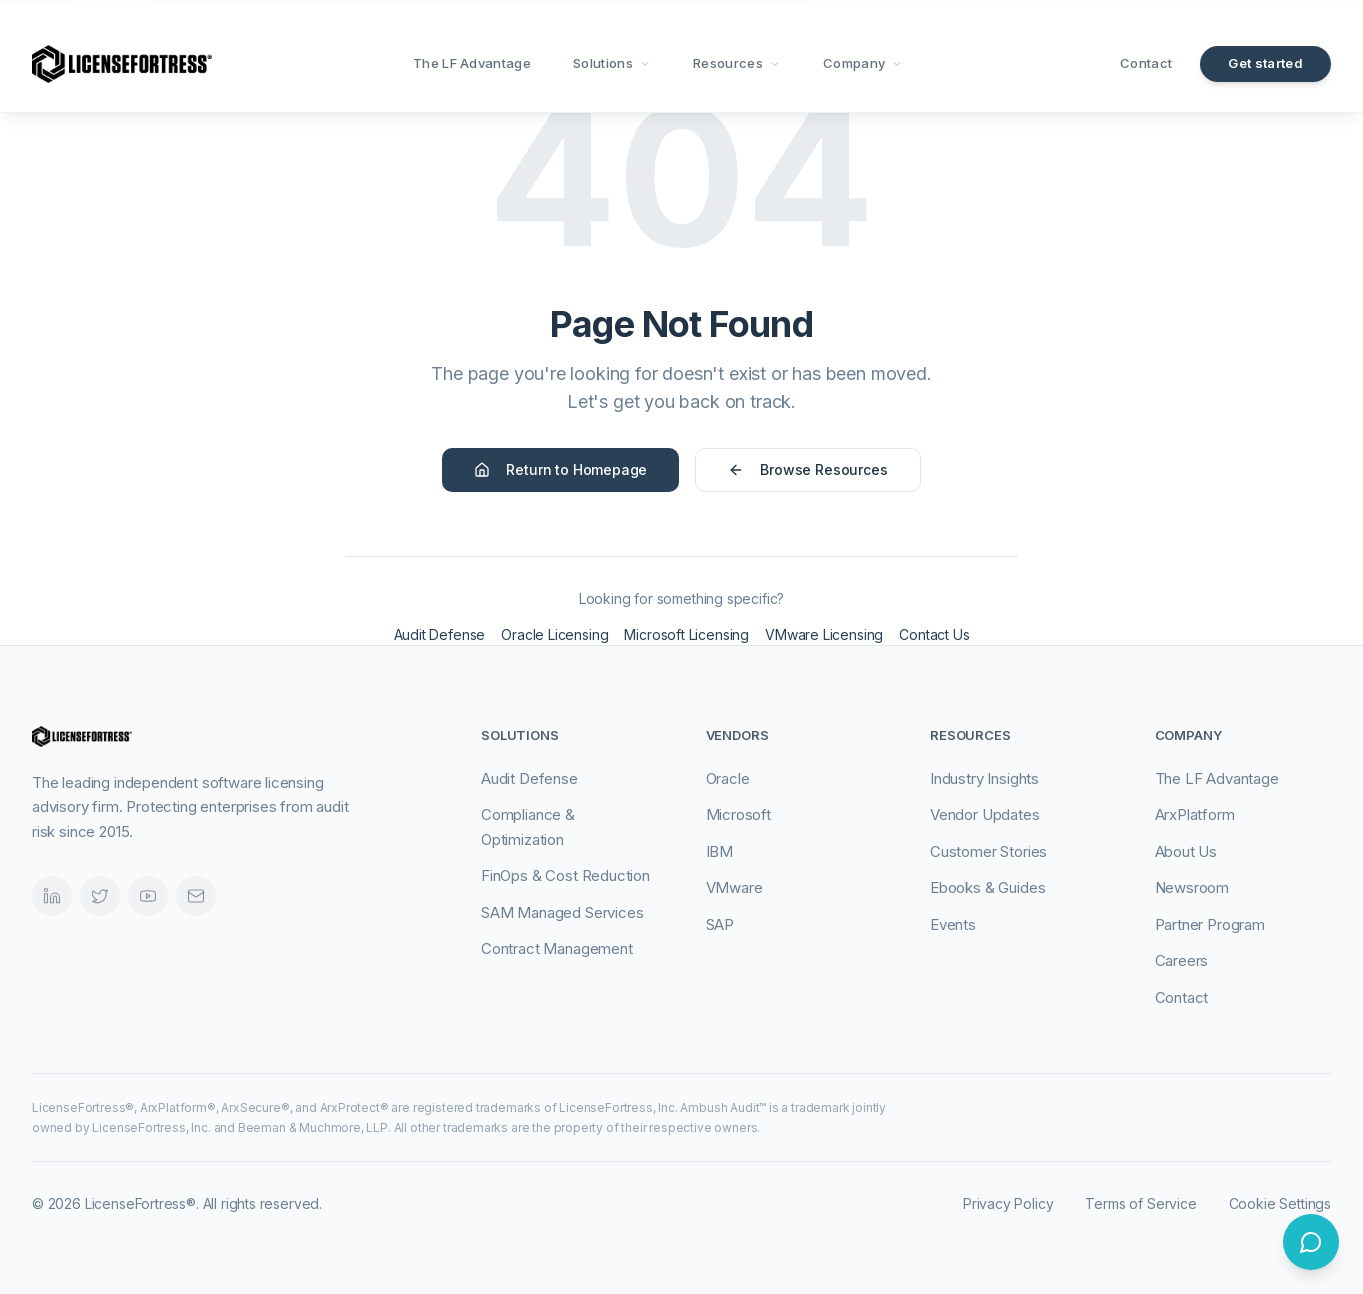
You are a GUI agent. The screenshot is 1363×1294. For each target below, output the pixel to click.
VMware (734, 887)
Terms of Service (1140, 1203)
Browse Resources (807, 469)
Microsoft (738, 814)
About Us (1186, 851)
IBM (719, 851)
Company (863, 63)
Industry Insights (984, 778)
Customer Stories (988, 851)
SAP (720, 924)
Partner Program (1210, 924)
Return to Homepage (560, 469)
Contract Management (557, 948)
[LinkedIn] (52, 896)
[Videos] (148, 896)
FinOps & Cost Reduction (565, 875)
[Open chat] (1311, 1242)
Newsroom (1192, 887)
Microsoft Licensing (686, 634)
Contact (1146, 63)
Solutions (612, 63)
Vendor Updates (985, 814)
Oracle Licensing (554, 634)
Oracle (728, 778)
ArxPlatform (1195, 814)
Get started (1265, 63)
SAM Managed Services (562, 912)
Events (953, 924)
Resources (737, 63)
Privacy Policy (1008, 1203)
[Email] (196, 896)
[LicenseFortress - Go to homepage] (122, 64)
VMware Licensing (824, 634)
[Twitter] (100, 896)
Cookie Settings (1280, 1203)
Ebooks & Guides (987, 887)
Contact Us (934, 634)
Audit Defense (440, 634)
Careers (1182, 960)
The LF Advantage (472, 63)
